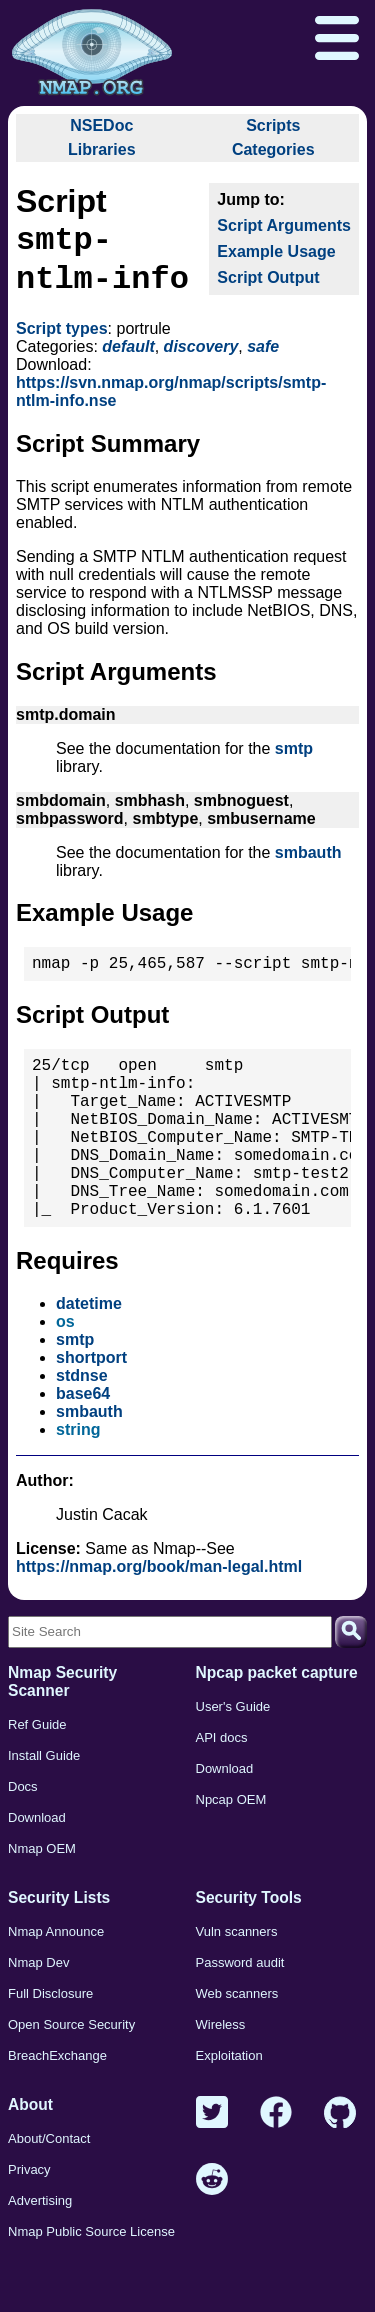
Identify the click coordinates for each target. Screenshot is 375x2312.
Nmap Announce (56, 1979)
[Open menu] (337, 40)
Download (37, 1865)
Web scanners (237, 2041)
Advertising (40, 2248)
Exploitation (229, 2103)
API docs (222, 1785)
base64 (83, 1441)
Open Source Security (71, 2072)
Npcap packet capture (277, 1720)
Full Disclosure (50, 2041)
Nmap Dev (38, 2010)
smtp (294, 756)
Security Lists (59, 1945)
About (30, 2152)
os (65, 1369)
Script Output (268, 277)
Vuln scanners (237, 1979)
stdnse (82, 1423)
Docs (23, 1834)
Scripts (273, 125)
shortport (91, 1405)
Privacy (29, 2217)
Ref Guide (37, 1772)
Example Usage (276, 251)
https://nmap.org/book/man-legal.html (159, 1614)
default (128, 354)
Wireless (221, 2072)
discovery (201, 354)
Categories (273, 149)
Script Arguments (284, 225)
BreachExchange (57, 2103)
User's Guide (233, 1754)
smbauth (308, 860)
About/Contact (49, 2186)
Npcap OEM (231, 1847)
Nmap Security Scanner (62, 1729)
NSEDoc (101, 125)
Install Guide (44, 1803)
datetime (89, 1351)
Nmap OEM (42, 1896)
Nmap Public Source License (91, 2279)
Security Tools (249, 1945)
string (78, 1477)
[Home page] (92, 53)
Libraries (102, 149)
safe (263, 354)
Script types (62, 336)
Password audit (240, 2010)
